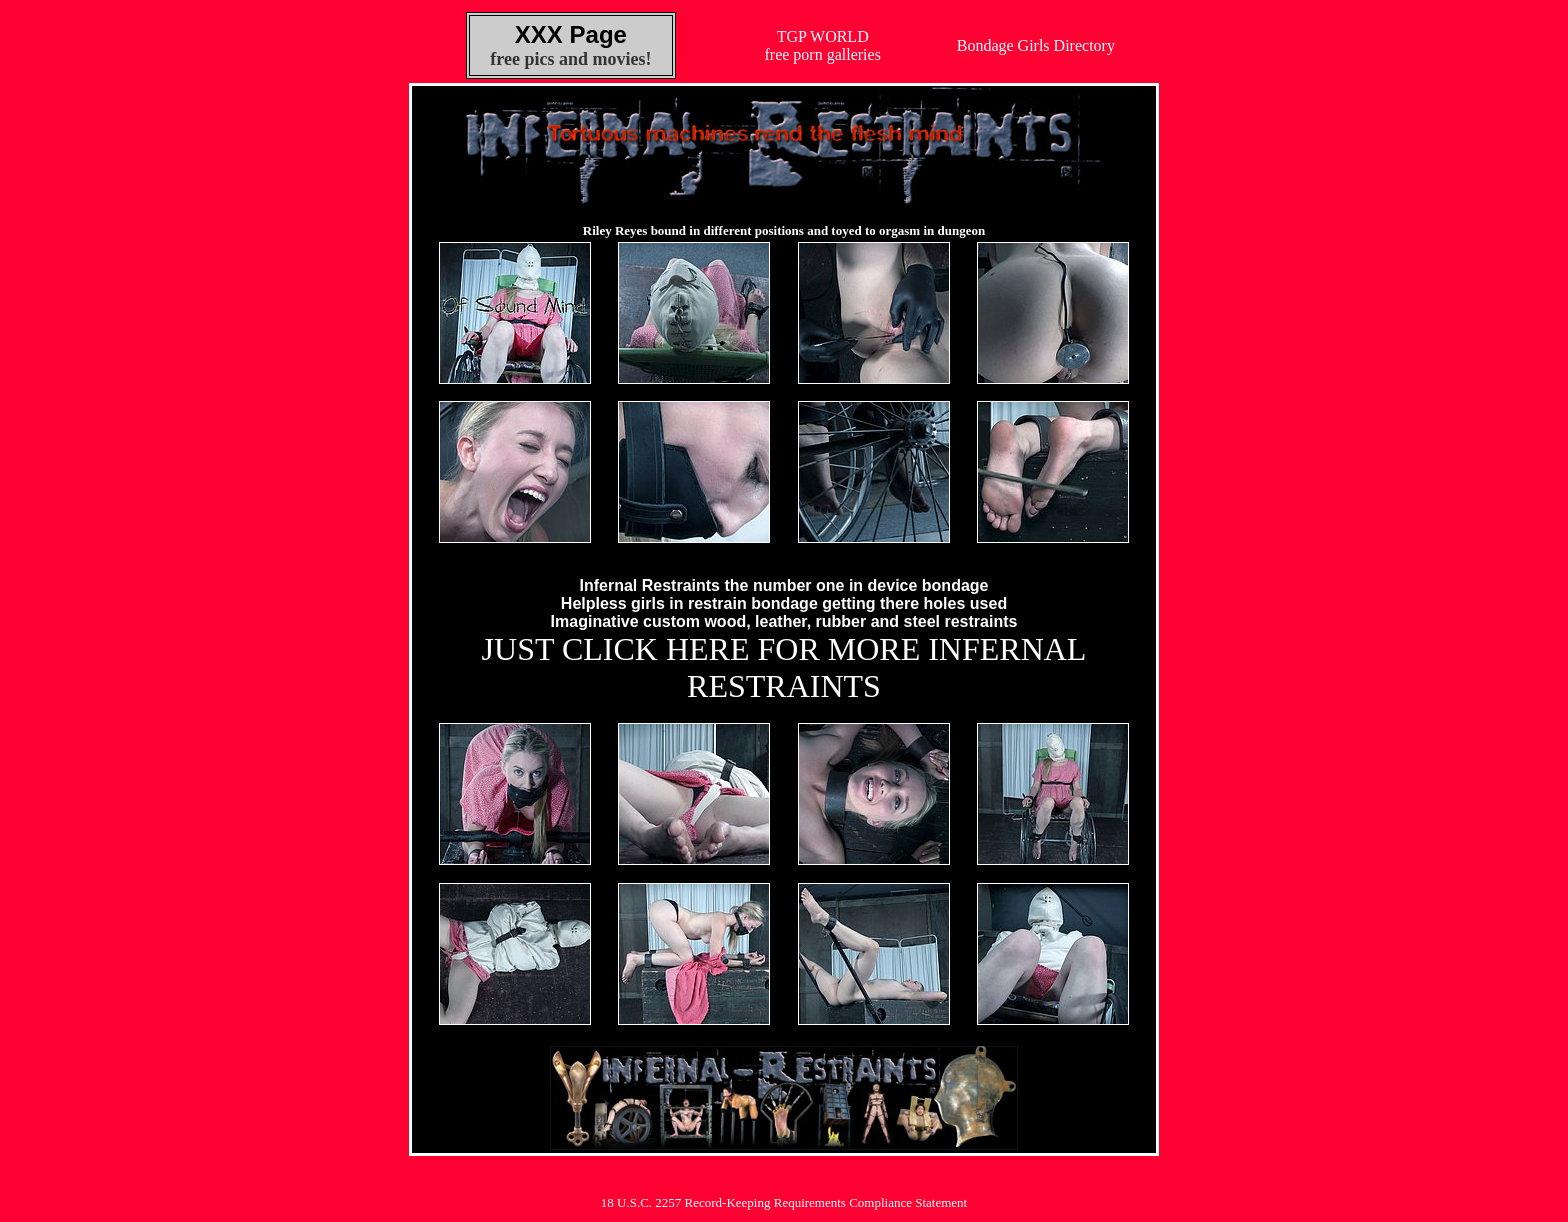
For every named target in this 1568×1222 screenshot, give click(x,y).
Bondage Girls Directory (1036, 45)
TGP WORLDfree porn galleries (823, 45)
